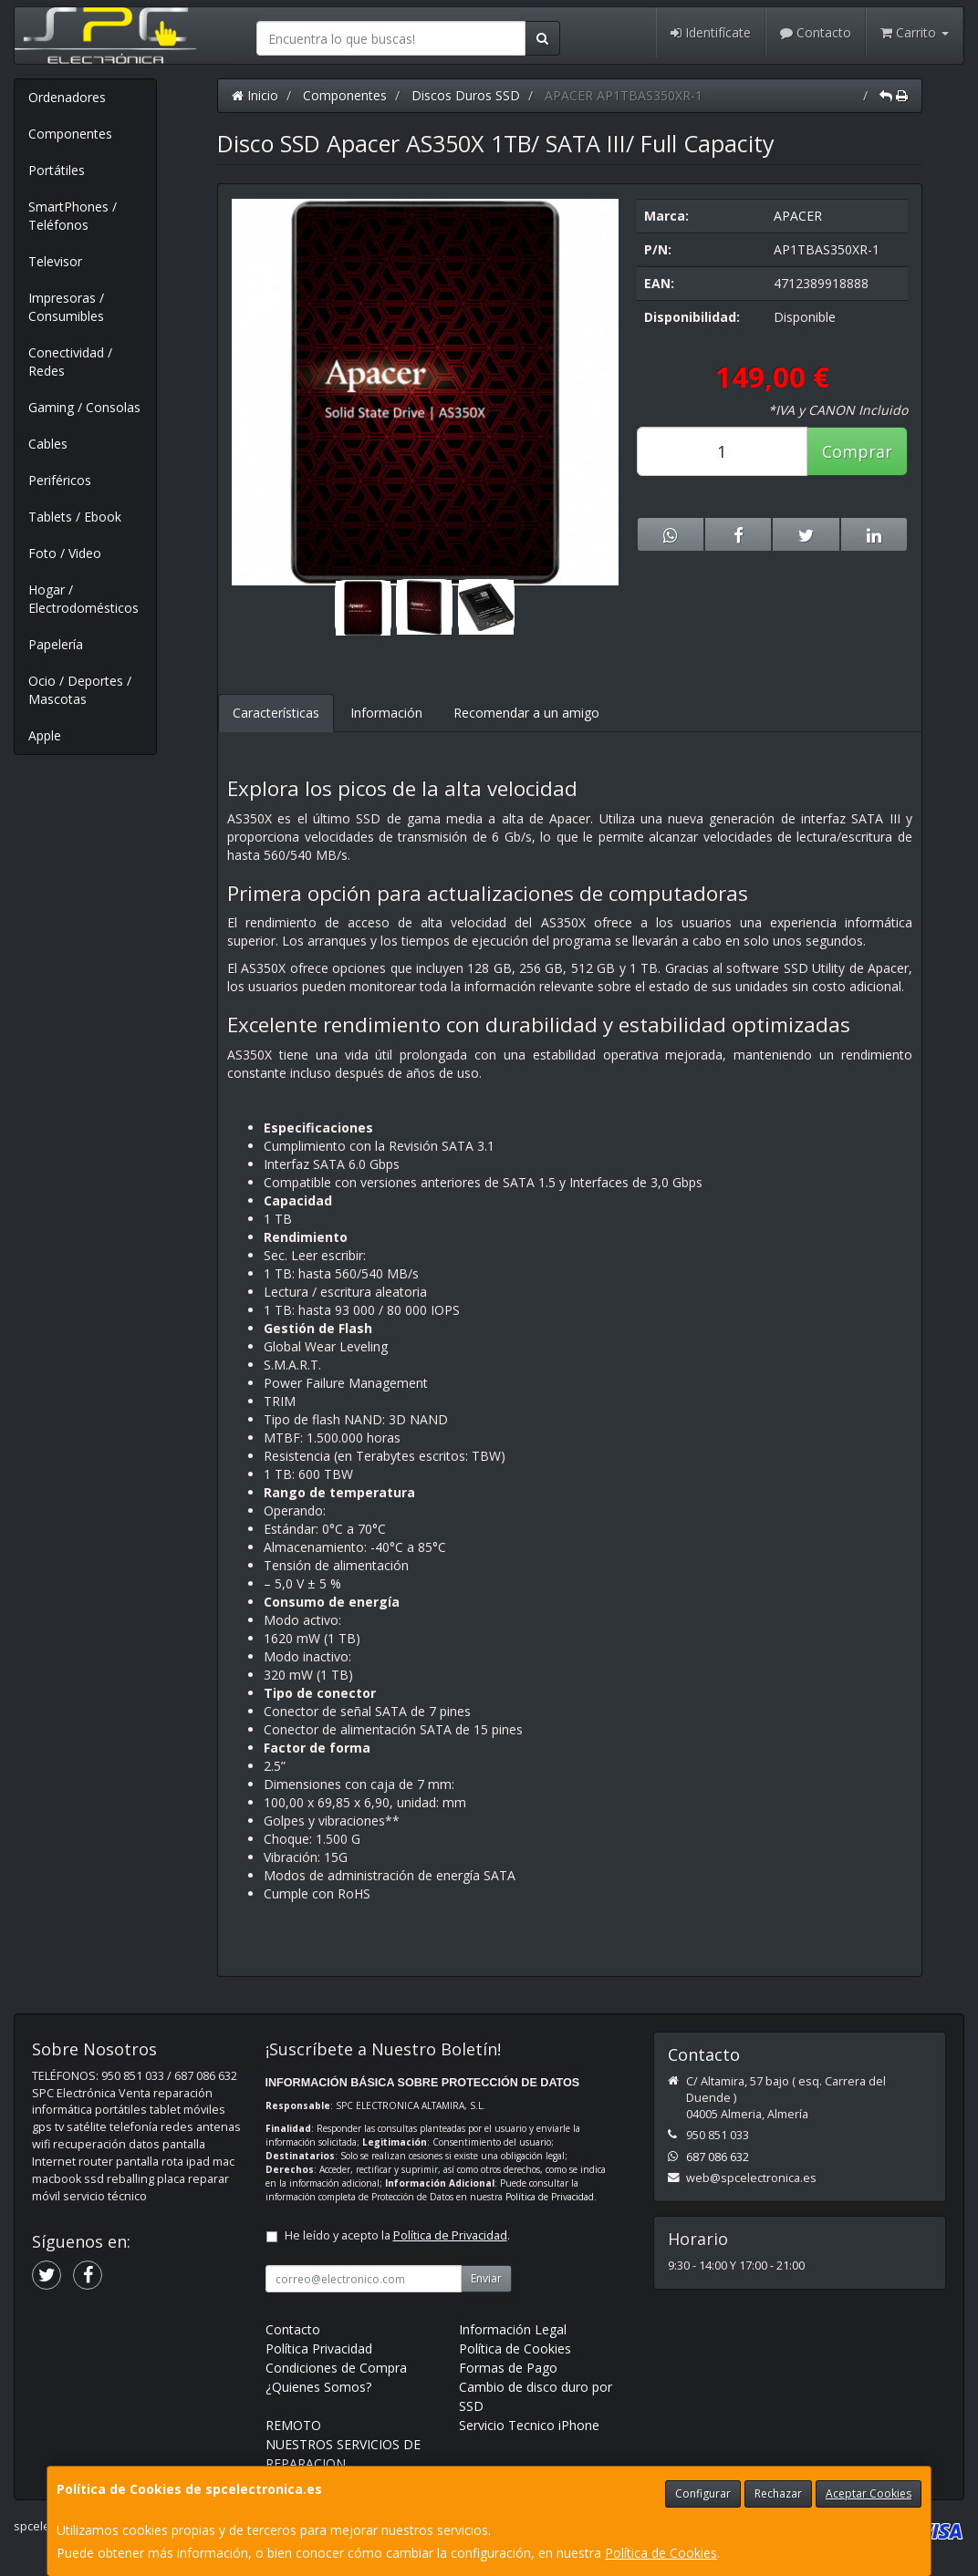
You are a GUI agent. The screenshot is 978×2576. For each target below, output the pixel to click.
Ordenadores (67, 97)
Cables (48, 443)
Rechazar (778, 2493)
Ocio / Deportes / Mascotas (79, 690)
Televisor (55, 261)
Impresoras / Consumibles (66, 307)
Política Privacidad (318, 2348)
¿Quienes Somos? (318, 2386)
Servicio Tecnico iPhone (529, 2425)
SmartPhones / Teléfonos (72, 215)
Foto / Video (64, 553)
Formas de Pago (508, 2367)
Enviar (486, 2278)
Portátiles (56, 170)
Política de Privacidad (549, 2196)
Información (386, 712)
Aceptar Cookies (868, 2493)
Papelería (55, 644)
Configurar (703, 2493)
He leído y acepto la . (397, 2235)
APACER (798, 215)
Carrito (914, 32)
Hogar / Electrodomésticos (83, 598)
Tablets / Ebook (74, 516)
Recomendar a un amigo (526, 712)
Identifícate (711, 32)
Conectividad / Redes (70, 361)
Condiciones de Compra (336, 2367)
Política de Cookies (661, 2552)
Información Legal (513, 2329)
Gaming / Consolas (84, 407)
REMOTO (293, 2425)
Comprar (857, 451)
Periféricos (59, 480)
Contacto (815, 32)
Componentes (70, 133)
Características (276, 712)
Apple (44, 735)
